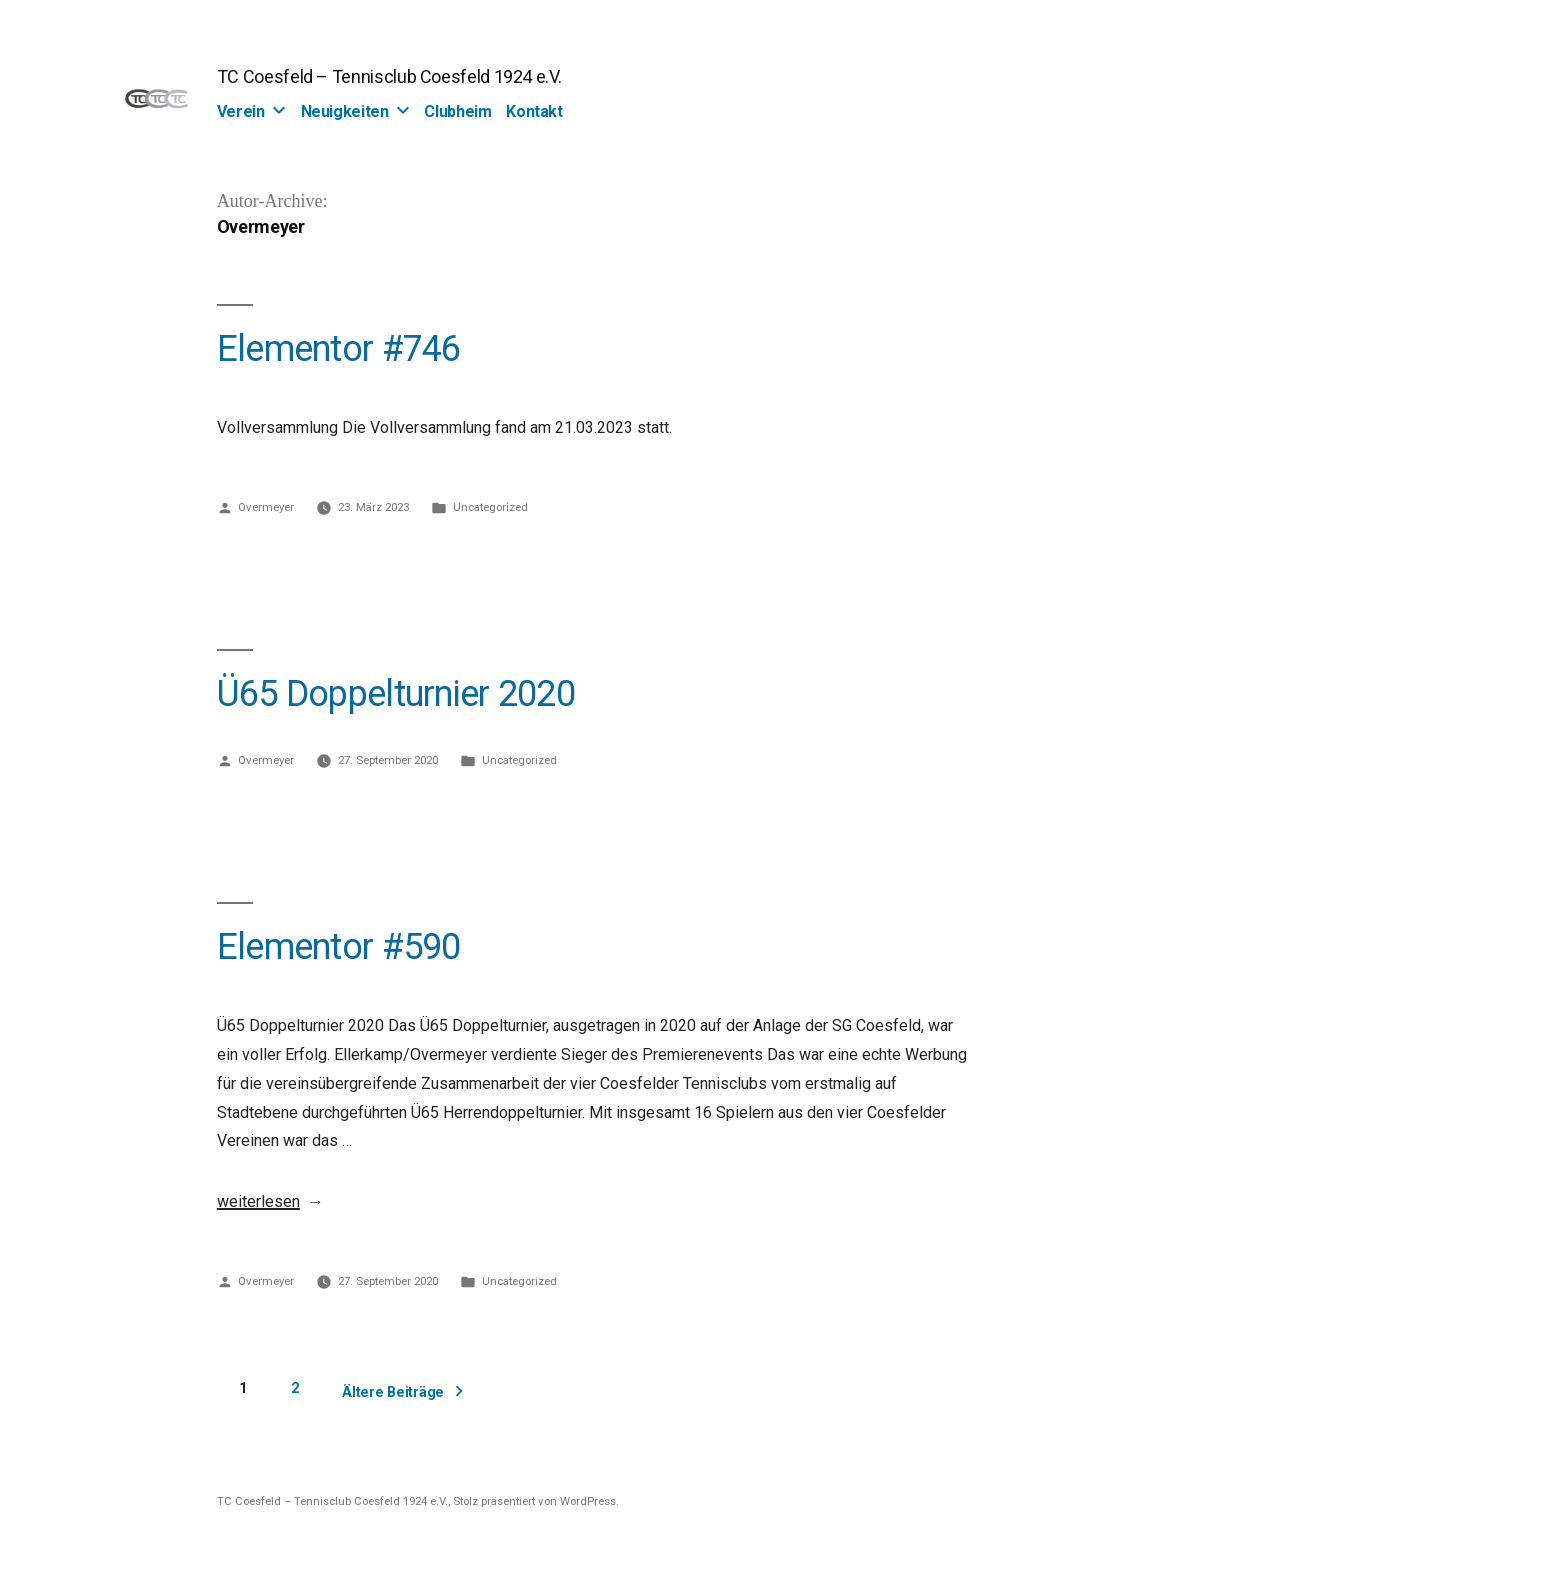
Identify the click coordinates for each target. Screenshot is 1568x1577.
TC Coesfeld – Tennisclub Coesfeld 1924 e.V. (389, 76)
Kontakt (534, 111)
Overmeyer (266, 507)
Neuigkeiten (345, 111)
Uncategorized (490, 507)
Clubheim (457, 111)
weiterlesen (258, 1201)
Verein (241, 111)
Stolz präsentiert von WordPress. (536, 1501)
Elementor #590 (339, 947)
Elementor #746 (339, 349)
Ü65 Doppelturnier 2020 (396, 694)
